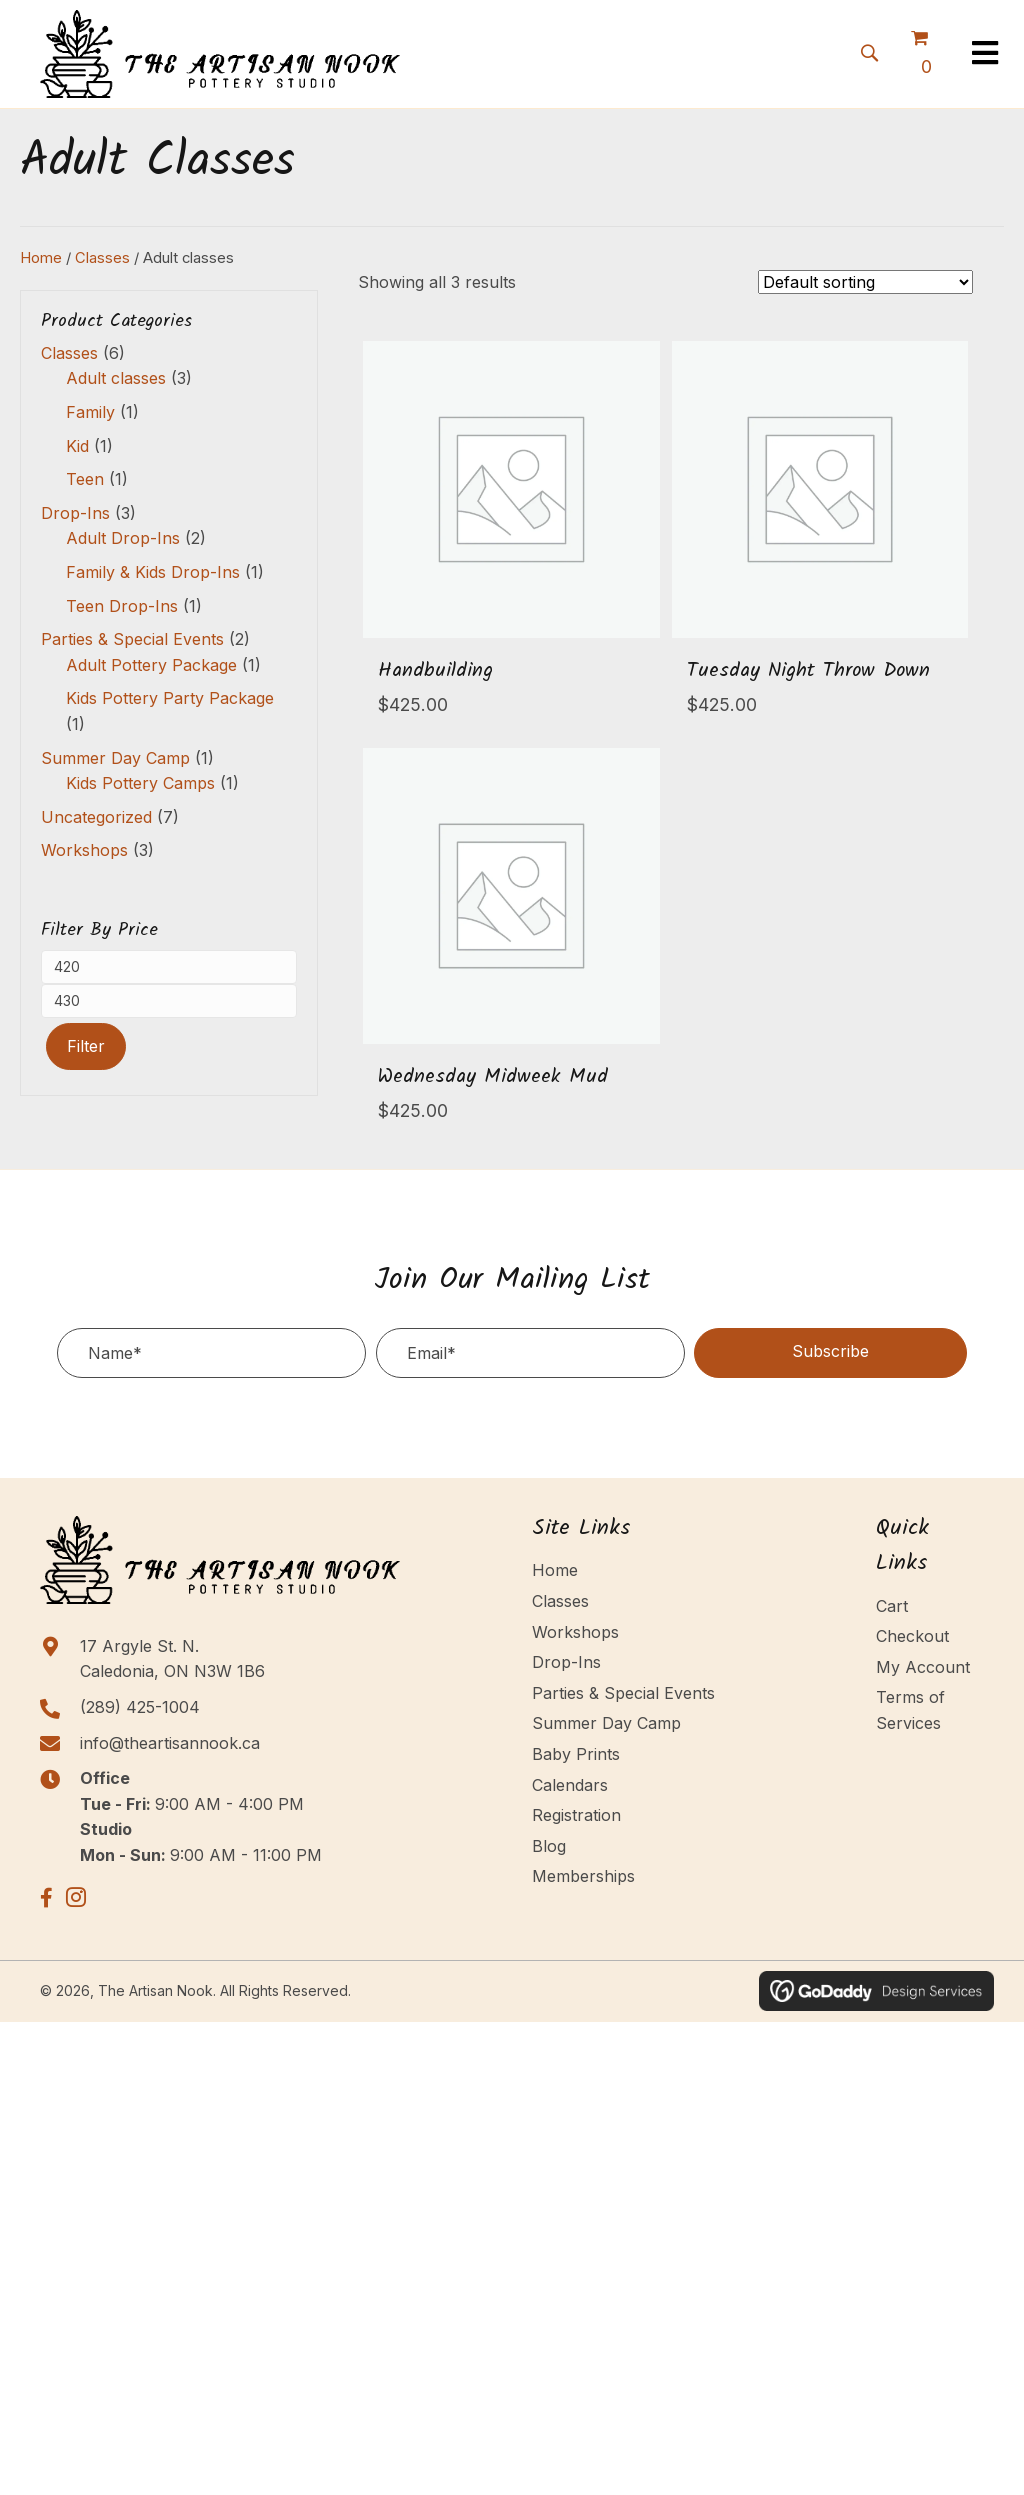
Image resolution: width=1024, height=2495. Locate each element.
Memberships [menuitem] (583, 1876)
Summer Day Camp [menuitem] (606, 1723)
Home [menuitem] (555, 1570)
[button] (869, 51)
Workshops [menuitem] (575, 1632)
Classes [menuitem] (560, 1601)
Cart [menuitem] (892, 1606)
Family (90, 412)
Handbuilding (435, 671)
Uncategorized (96, 817)
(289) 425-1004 (140, 1707)
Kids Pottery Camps (140, 783)
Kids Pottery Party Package (170, 698)
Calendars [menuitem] (570, 1785)
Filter (86, 1046)
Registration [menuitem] (576, 1815)
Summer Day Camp (115, 758)
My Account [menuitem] (923, 1667)
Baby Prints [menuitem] (576, 1754)
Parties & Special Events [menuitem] (623, 1693)
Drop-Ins (75, 513)
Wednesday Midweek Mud (493, 1077)
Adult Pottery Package (151, 665)
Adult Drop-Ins (123, 538)
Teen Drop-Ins (122, 606)
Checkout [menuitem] (912, 1636)
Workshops (84, 850)
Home (41, 258)
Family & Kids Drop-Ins (153, 572)
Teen (85, 479)
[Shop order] (865, 282)
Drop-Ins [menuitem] (566, 1662)
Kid (77, 446)
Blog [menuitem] (549, 1846)
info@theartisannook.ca (170, 1743)
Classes (102, 258)
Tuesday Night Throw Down (808, 671)
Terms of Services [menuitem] (910, 1710)
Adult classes (116, 378)
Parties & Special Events (132, 639)
